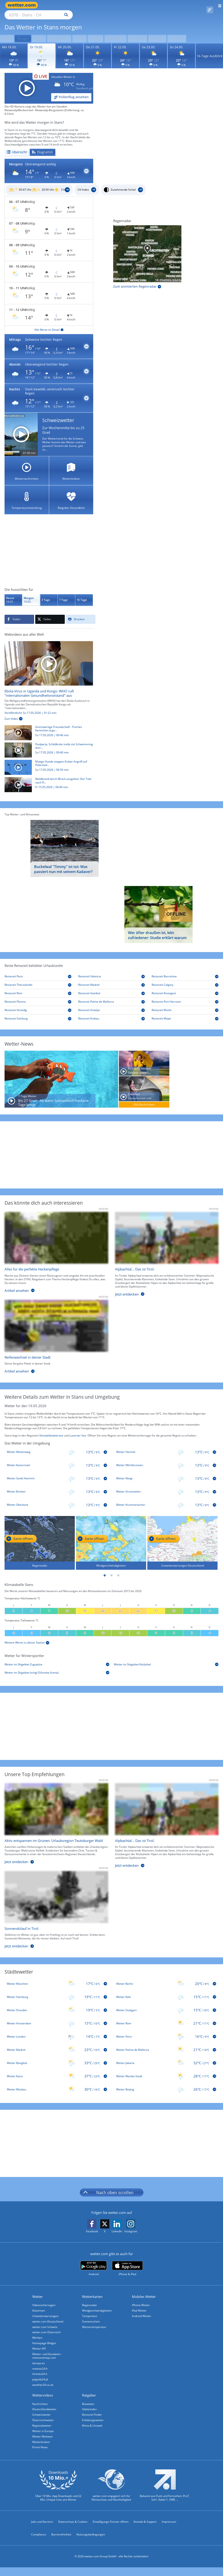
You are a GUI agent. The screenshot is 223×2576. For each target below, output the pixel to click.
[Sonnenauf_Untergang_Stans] (39, 187)
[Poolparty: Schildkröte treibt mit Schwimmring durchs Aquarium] (47, 748)
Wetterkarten (93, 2294)
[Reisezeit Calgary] (185, 982)
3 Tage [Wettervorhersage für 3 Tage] (38, 32)
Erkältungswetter (94, 2426)
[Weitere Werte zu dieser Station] (27, 1640)
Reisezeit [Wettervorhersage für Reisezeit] (152, 32)
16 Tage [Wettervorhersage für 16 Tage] (92, 32)
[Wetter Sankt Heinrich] (57, 1476)
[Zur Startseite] (23, 5)
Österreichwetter (44, 2426)
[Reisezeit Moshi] (185, 1008)
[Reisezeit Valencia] (111, 974)
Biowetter (89, 2408)
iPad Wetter (140, 2308)
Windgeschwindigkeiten (98, 2308)
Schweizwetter (42, 2420)
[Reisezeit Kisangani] (185, 991)
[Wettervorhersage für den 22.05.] (125, 48)
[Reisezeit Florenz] (38, 999)
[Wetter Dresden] (57, 2007)
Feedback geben (88, 85)
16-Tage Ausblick (209, 49)
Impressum (169, 2531)
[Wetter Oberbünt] (57, 1502)
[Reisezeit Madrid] (111, 982)
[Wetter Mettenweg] (57, 1449)
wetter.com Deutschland (48, 2320)
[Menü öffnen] (218, 5)
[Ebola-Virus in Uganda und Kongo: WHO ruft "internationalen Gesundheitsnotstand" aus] (49, 660)
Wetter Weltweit (43, 2444)
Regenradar (90, 2303)
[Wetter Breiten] (57, 1489)
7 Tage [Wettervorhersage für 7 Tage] (77, 32)
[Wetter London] (57, 2034)
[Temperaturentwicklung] (27, 497)
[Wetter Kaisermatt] (57, 1462)
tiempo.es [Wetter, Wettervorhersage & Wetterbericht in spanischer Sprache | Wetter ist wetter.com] (39, 2365)
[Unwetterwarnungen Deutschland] (182, 1540)
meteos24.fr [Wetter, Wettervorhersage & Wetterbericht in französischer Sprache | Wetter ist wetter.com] (41, 2371)
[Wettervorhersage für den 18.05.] (13, 48)
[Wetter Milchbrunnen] (166, 1462)
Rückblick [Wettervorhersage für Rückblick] (171, 32)
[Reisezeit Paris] (38, 974)
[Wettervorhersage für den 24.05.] (181, 48)
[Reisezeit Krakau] (111, 1016)
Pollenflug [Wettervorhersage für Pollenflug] (132, 32)
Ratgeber (90, 2400)
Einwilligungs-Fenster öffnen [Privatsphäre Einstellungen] (110, 2531)
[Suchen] (106, 5)
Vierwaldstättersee (51, 1433)
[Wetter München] (57, 1981)
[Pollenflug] (209, 5)
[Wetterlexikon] (71, 468)
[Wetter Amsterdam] (57, 2020)
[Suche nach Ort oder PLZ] (77, 5)
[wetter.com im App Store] (127, 2265)
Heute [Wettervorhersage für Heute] (6, 32)
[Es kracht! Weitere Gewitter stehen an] (144, 1060)
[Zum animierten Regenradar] (137, 280)
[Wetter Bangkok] (57, 2060)
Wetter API (40, 2350)
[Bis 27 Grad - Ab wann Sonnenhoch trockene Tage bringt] (61, 1076)
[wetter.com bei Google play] (93, 2265)
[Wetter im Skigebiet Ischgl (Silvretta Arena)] (57, 1670)
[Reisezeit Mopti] (185, 1016)
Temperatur (90, 2314)
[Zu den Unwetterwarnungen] (15, 207)
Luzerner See (77, 1433)
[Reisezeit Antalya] (111, 1008)
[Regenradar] (40, 1540)
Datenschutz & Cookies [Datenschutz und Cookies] (73, 2531)
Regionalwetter (43, 2432)
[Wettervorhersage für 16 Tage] (84, 597)
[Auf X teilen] (50, 616)
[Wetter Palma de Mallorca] (166, 2047)
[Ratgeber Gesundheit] (71, 497)
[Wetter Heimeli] (166, 1449)
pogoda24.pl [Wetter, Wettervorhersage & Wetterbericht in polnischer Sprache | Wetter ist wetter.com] (41, 2383)
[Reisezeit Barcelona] (185, 974)
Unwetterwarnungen (46, 2314)
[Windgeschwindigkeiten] (111, 1540)
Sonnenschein (92, 2320)
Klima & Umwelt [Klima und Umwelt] (93, 2432)
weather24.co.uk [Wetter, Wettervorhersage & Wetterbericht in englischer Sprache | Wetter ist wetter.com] (43, 2389)
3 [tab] (118, 1573)
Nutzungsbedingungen (90, 2543)
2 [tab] (111, 1573)
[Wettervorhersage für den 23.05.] (153, 48)
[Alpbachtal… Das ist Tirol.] (163, 1252)
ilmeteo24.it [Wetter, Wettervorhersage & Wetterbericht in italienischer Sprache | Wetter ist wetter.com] (40, 2377)
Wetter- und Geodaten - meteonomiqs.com (48, 2357)
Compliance (38, 2543)
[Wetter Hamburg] (57, 1994)
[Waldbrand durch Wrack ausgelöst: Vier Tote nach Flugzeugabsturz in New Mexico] (47, 783)
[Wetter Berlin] (166, 1981)
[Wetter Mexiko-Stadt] (166, 2073)
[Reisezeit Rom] (38, 991)
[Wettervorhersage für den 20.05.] (69, 48)
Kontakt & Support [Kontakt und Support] (145, 2531)
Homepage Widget (45, 2344)
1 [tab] (105, 1573)
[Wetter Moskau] (57, 2086)
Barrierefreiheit (61, 2543)
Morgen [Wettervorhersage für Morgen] (22, 32)
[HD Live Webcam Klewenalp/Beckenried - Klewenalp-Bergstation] (27, 83)
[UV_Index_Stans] (87, 187)
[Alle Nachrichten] (144, 1102)
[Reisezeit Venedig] (38, 1008)
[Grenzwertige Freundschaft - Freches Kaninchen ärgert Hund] (47, 731)
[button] (49, 168)
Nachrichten (41, 2408)
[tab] (17, 149)
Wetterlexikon (42, 2450)
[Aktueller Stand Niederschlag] (147, 246)
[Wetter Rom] (166, 2020)
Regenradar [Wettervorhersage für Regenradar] (112, 32)
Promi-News (41, 2456)
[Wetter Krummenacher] (166, 1502)
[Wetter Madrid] (57, 2047)
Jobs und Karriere (42, 2531)
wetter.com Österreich (47, 2332)
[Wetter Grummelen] (166, 1489)
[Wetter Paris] (166, 2034)
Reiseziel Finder (93, 2420)
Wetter (38, 2294)
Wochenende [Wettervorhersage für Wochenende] (57, 32)
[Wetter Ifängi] (166, 1476)
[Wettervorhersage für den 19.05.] (41, 48)
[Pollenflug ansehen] (71, 94)
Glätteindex (90, 2414)
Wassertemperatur (95, 2326)
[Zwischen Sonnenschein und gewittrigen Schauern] (144, 1086)
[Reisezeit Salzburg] (38, 1016)
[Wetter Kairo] (57, 2073)
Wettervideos (43, 2400)
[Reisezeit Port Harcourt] (185, 999)
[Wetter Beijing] (166, 2086)
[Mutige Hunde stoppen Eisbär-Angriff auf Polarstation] (47, 766)
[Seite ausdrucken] (80, 616)
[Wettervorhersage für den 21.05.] (97, 48)
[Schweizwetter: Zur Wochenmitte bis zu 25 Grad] (49, 431)
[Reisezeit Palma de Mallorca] (111, 999)
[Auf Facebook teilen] (19, 616)
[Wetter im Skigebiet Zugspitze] (57, 1662)
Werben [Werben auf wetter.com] (38, 2338)
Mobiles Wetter (145, 2294)
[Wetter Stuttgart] (166, 2007)
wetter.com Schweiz (46, 2326)
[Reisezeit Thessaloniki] (38, 982)
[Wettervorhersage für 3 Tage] (49, 597)
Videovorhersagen (45, 2303)
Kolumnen (39, 2308)
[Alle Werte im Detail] (48, 327)
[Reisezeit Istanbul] (111, 991)
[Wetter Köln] (166, 1994)
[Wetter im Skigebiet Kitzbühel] (166, 1662)
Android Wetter (142, 2314)
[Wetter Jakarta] (166, 2060)
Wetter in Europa (44, 2438)
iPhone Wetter (142, 2303)
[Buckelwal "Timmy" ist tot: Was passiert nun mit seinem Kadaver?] (64, 845)
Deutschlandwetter (45, 2414)
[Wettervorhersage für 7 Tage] (66, 597)
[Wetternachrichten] (27, 468)
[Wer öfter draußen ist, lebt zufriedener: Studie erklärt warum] (158, 911)
